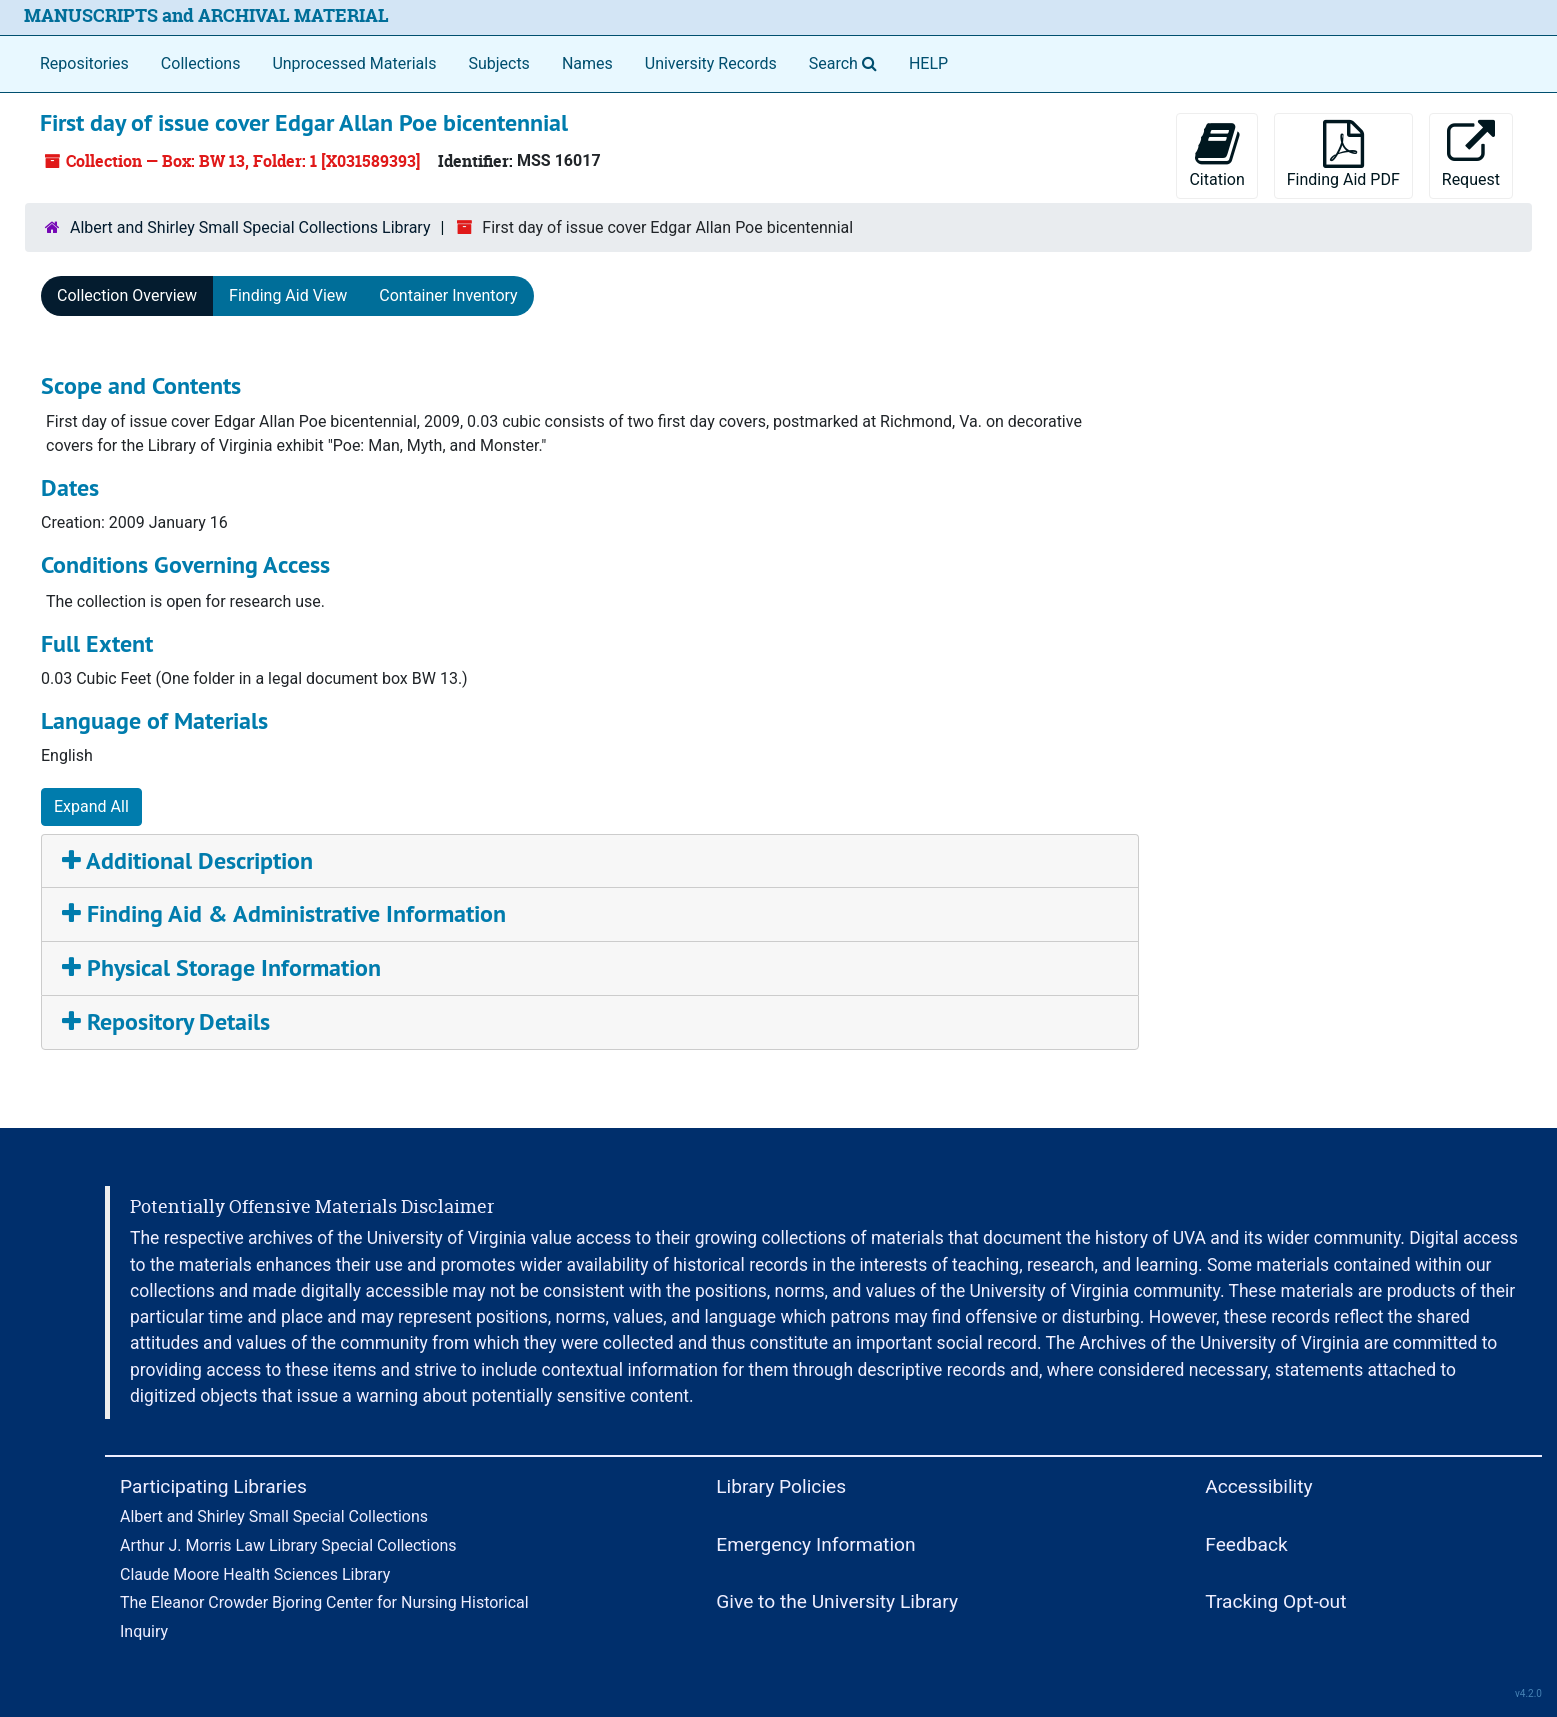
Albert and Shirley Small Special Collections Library (250, 227)
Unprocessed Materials (354, 63)
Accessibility (1258, 1486)
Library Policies (781, 1486)
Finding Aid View (288, 295)
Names (587, 63)
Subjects (498, 63)
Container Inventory (448, 295)
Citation (1216, 154)
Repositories (84, 63)
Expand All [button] (91, 806)
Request (1471, 154)
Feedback (1246, 1544)
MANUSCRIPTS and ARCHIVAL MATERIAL (206, 15)
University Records (711, 63)
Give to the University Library (837, 1601)
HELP (928, 63)
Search (847, 62)
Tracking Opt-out (1275, 1601)
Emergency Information (815, 1544)
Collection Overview (127, 295)
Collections (201, 63)
